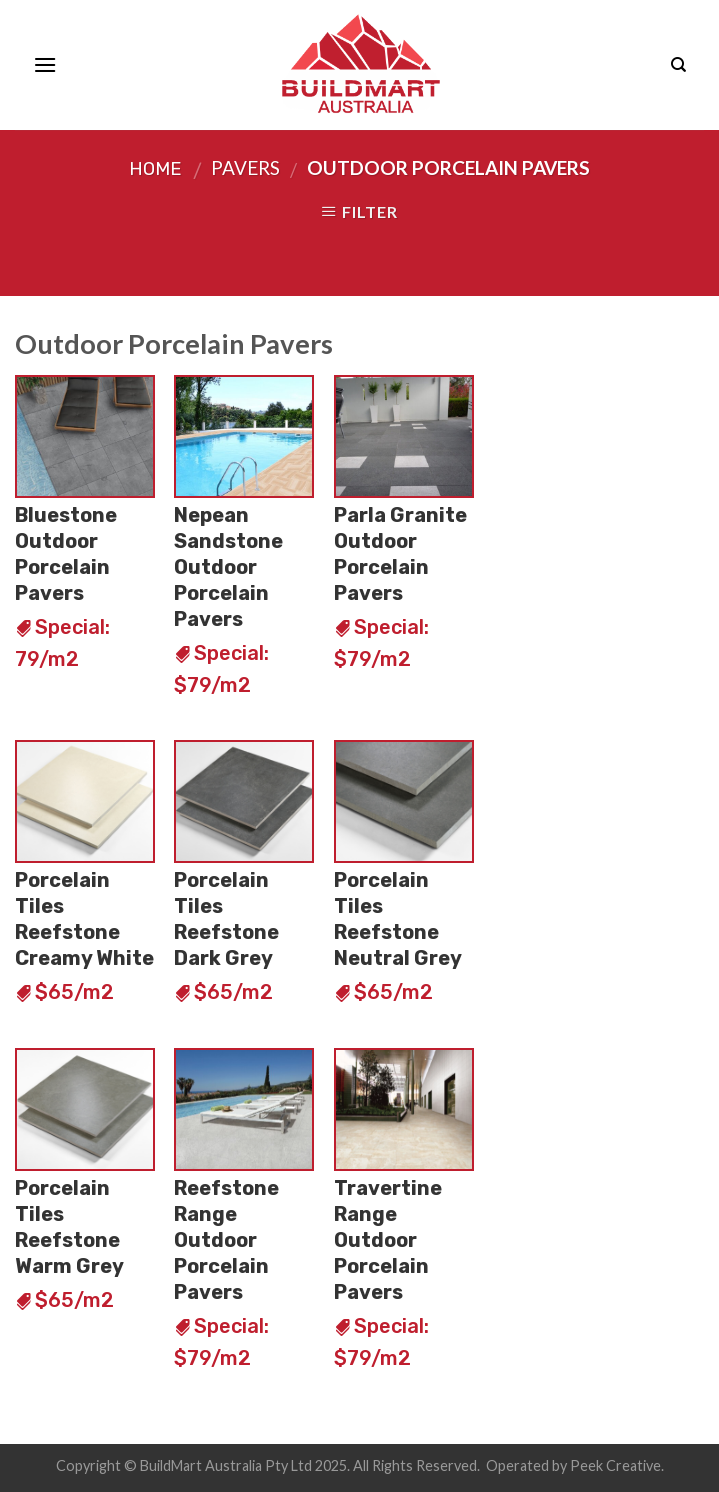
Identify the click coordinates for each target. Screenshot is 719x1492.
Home (155, 169)
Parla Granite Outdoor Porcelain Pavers (400, 554)
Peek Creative (615, 1465)
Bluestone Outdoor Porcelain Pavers (66, 554)
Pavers (245, 167)
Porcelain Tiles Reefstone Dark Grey (226, 919)
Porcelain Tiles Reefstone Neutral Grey (398, 919)
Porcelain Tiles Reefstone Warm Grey (69, 1227)
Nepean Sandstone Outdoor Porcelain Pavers (228, 567)
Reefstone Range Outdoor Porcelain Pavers (226, 1240)
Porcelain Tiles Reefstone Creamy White (84, 919)
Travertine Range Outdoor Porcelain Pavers (388, 1240)
